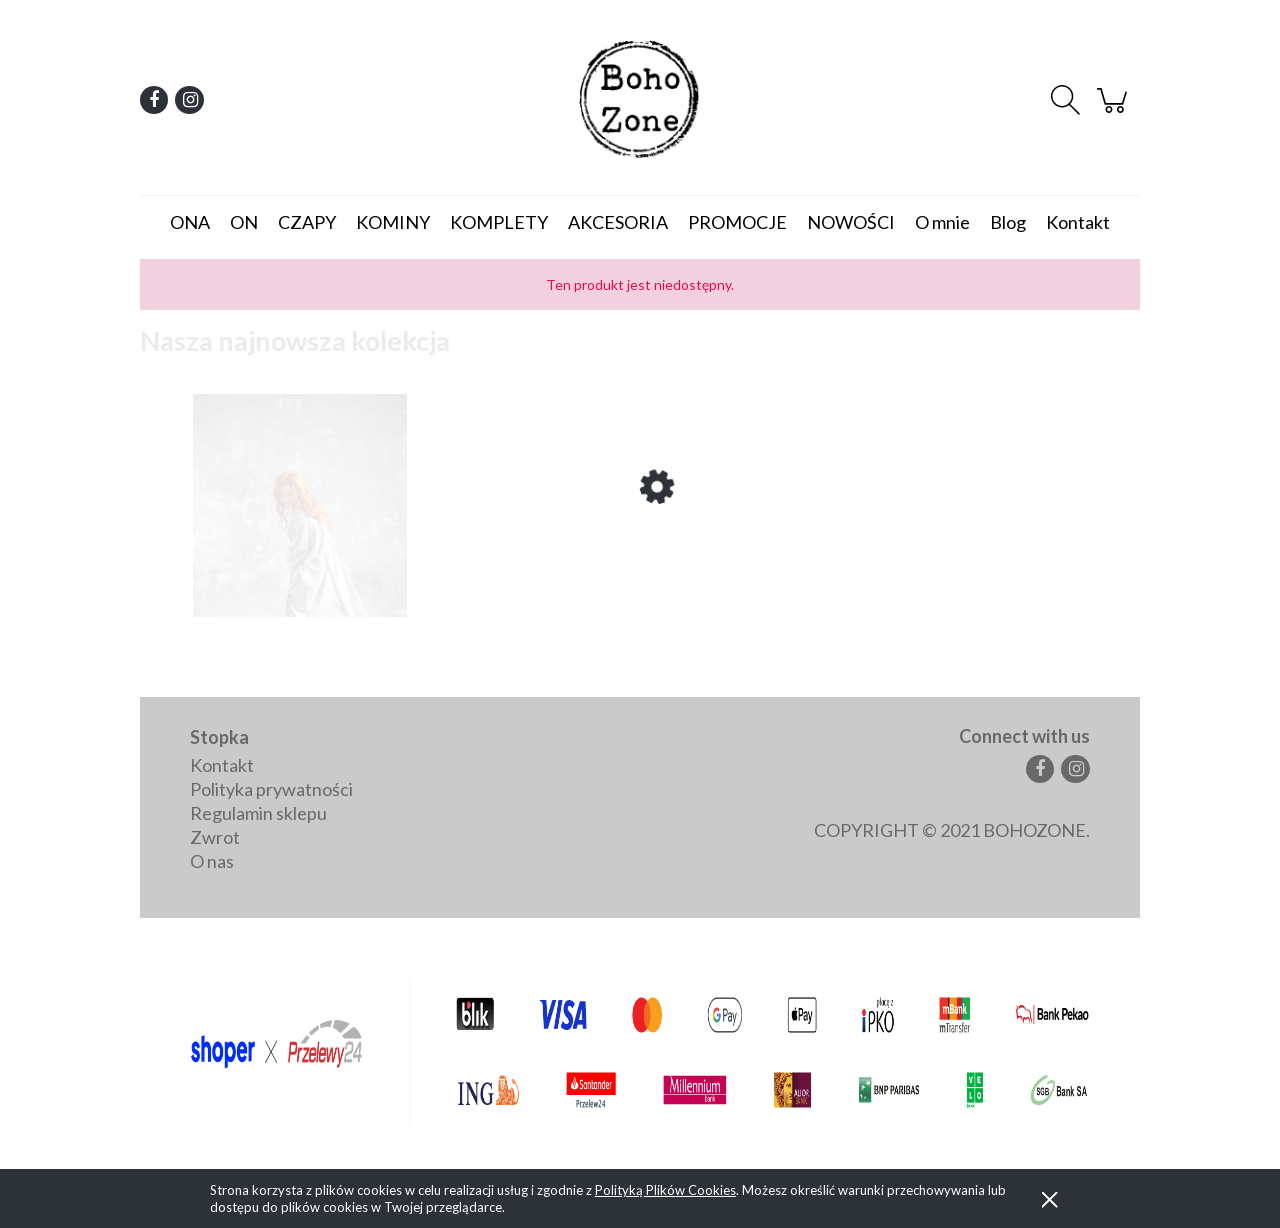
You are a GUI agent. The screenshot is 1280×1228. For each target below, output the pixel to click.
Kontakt (222, 765)
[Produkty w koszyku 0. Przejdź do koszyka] (1115, 108)
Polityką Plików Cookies (665, 1190)
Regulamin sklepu (258, 813)
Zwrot (215, 837)
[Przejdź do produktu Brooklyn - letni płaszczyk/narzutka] (300, 575)
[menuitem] (190, 222)
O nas (212, 861)
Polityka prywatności (271, 789)
